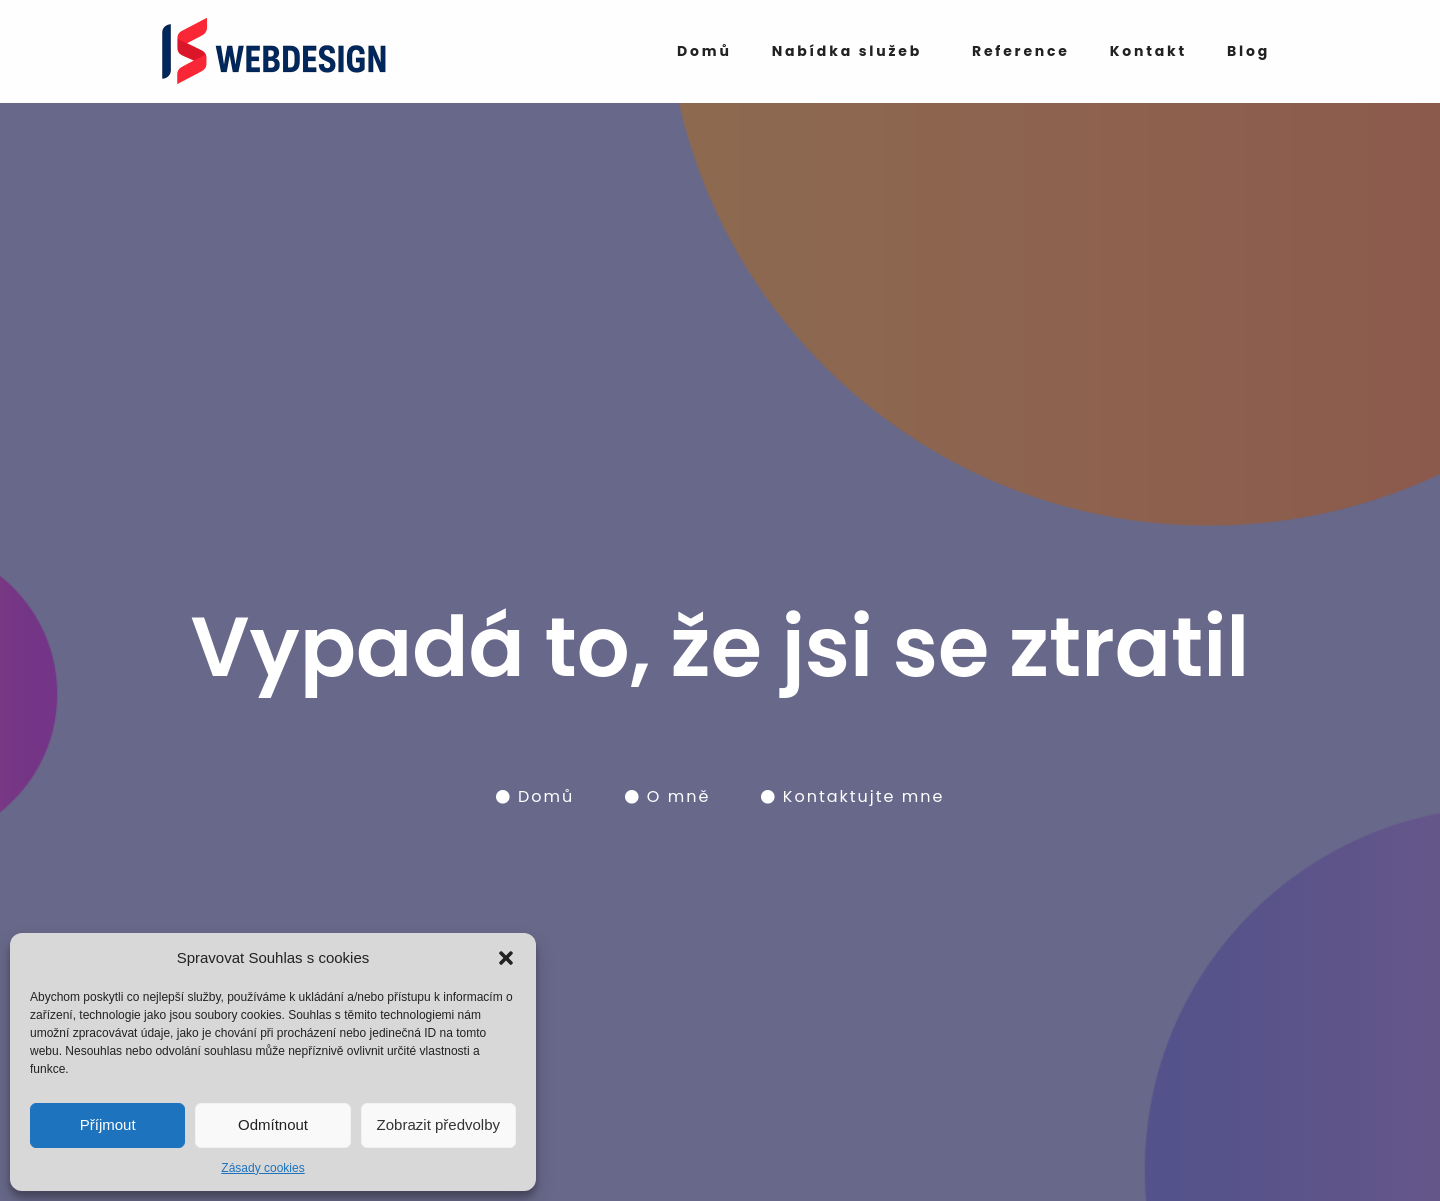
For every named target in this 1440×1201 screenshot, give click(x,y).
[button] (506, 958)
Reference (1021, 51)
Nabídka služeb (847, 51)
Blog (1248, 51)
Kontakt (1148, 51)
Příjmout (108, 1124)
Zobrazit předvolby (438, 1124)
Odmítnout (273, 1124)
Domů (704, 51)
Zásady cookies (262, 1168)
